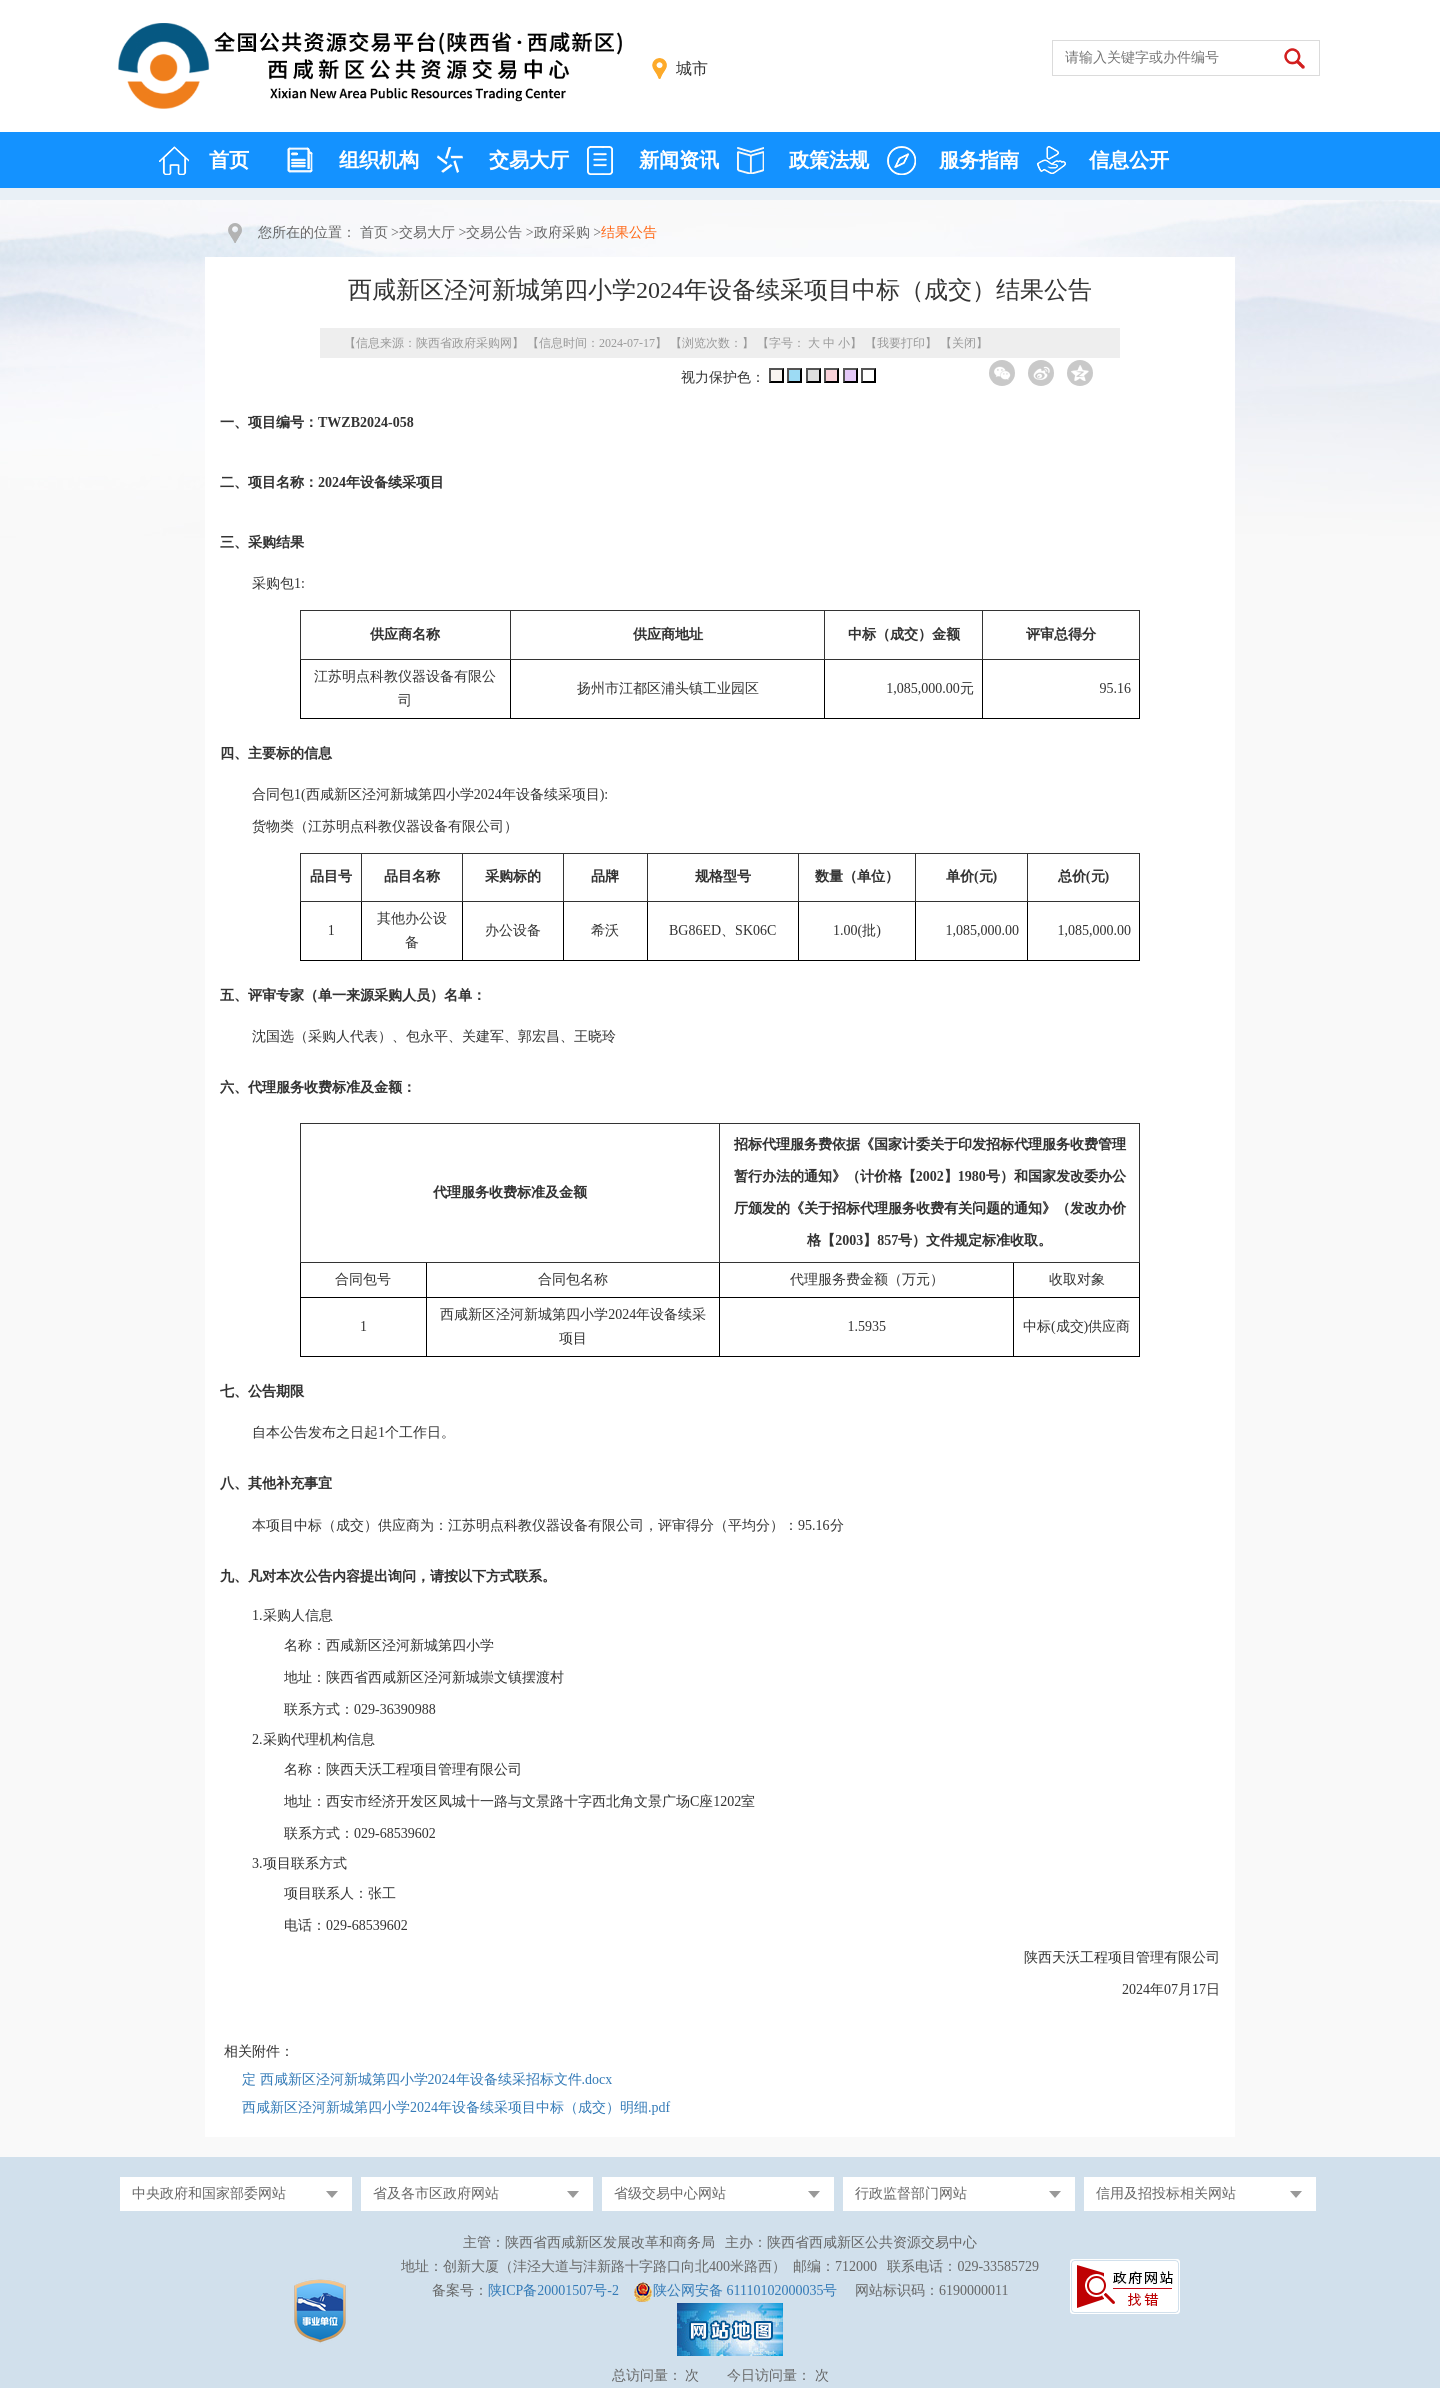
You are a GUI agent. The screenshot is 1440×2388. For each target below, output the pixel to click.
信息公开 (1129, 160)
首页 (229, 160)
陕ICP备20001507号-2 (553, 2290)
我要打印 (901, 343)
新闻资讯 (679, 160)
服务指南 (979, 160)
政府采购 (562, 232)
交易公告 (494, 232)
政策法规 (829, 160)
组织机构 (379, 160)
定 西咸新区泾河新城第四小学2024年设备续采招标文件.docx (427, 2079)
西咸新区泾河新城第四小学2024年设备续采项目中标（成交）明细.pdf (456, 2107)
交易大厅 (529, 160)
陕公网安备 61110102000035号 (745, 2290)
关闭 (964, 343)
